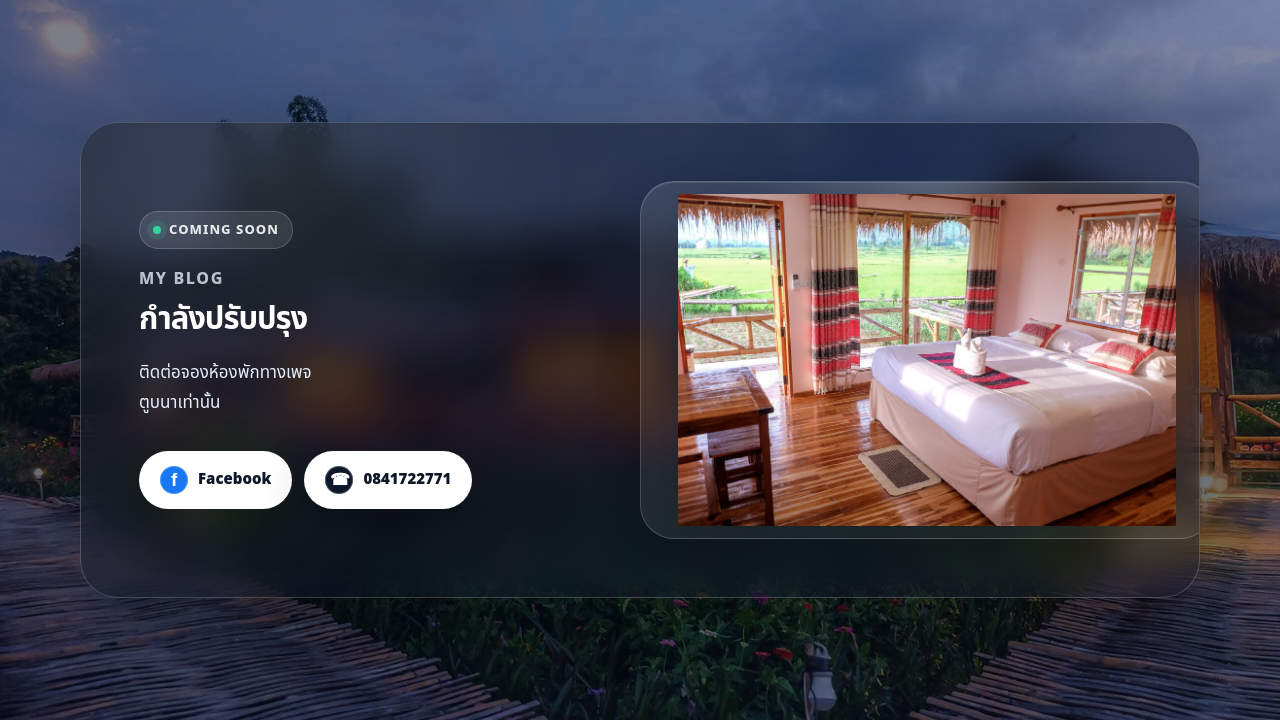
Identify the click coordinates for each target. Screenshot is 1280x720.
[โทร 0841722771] (388, 480)
